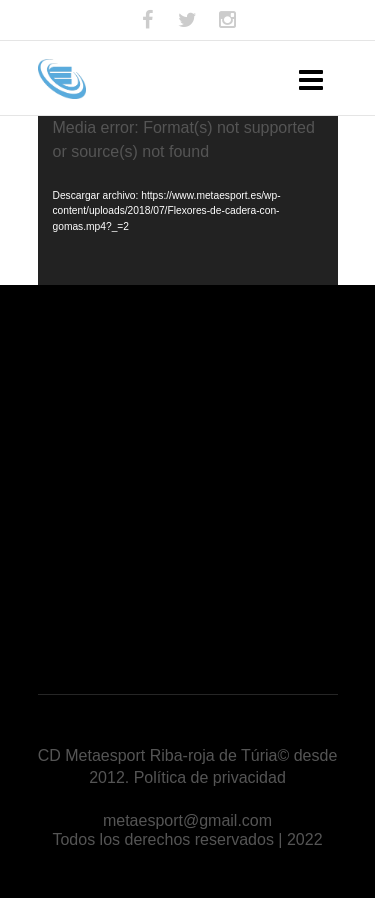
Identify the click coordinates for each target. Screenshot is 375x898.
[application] (188, 200)
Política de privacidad (210, 777)
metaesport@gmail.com (187, 820)
